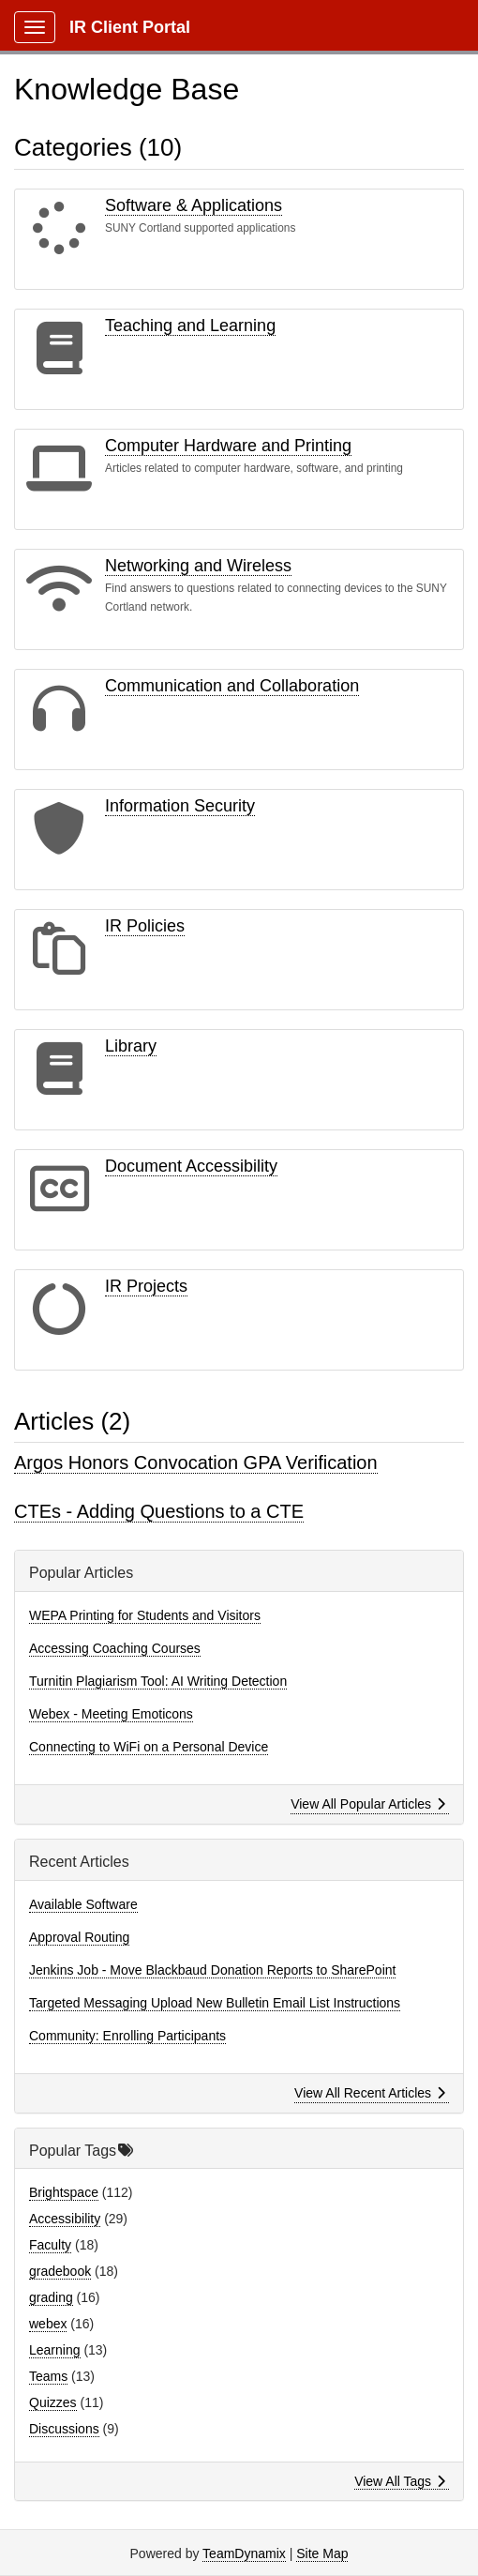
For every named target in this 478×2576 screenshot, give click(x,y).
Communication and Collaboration (232, 685)
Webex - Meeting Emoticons (111, 1713)
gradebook (60, 2271)
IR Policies (145, 926)
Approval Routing (79, 1937)
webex (48, 2323)
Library (131, 1046)
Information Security (180, 805)
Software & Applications (193, 205)
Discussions (64, 2428)
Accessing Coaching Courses (115, 1648)
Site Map (322, 2553)
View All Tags (399, 2481)
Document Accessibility (191, 1166)
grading (51, 2297)
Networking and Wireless (198, 565)
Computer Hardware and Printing (228, 445)
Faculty (50, 2244)
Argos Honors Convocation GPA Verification (196, 1462)
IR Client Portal (129, 27)
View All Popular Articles (368, 1803)
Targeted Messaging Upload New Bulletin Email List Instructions (214, 2002)
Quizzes (53, 2402)
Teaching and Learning (190, 325)
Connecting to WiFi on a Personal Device (148, 1746)
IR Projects (146, 1286)
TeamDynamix (244, 2553)
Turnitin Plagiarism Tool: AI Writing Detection (158, 1681)
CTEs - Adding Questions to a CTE (159, 1511)
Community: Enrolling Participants (127, 2035)
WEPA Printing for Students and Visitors (145, 1615)
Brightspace (63, 2192)
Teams (48, 2376)
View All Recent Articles (369, 2092)
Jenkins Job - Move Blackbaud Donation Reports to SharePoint (212, 1969)
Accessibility (64, 2218)
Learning (55, 2349)
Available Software (83, 1904)
